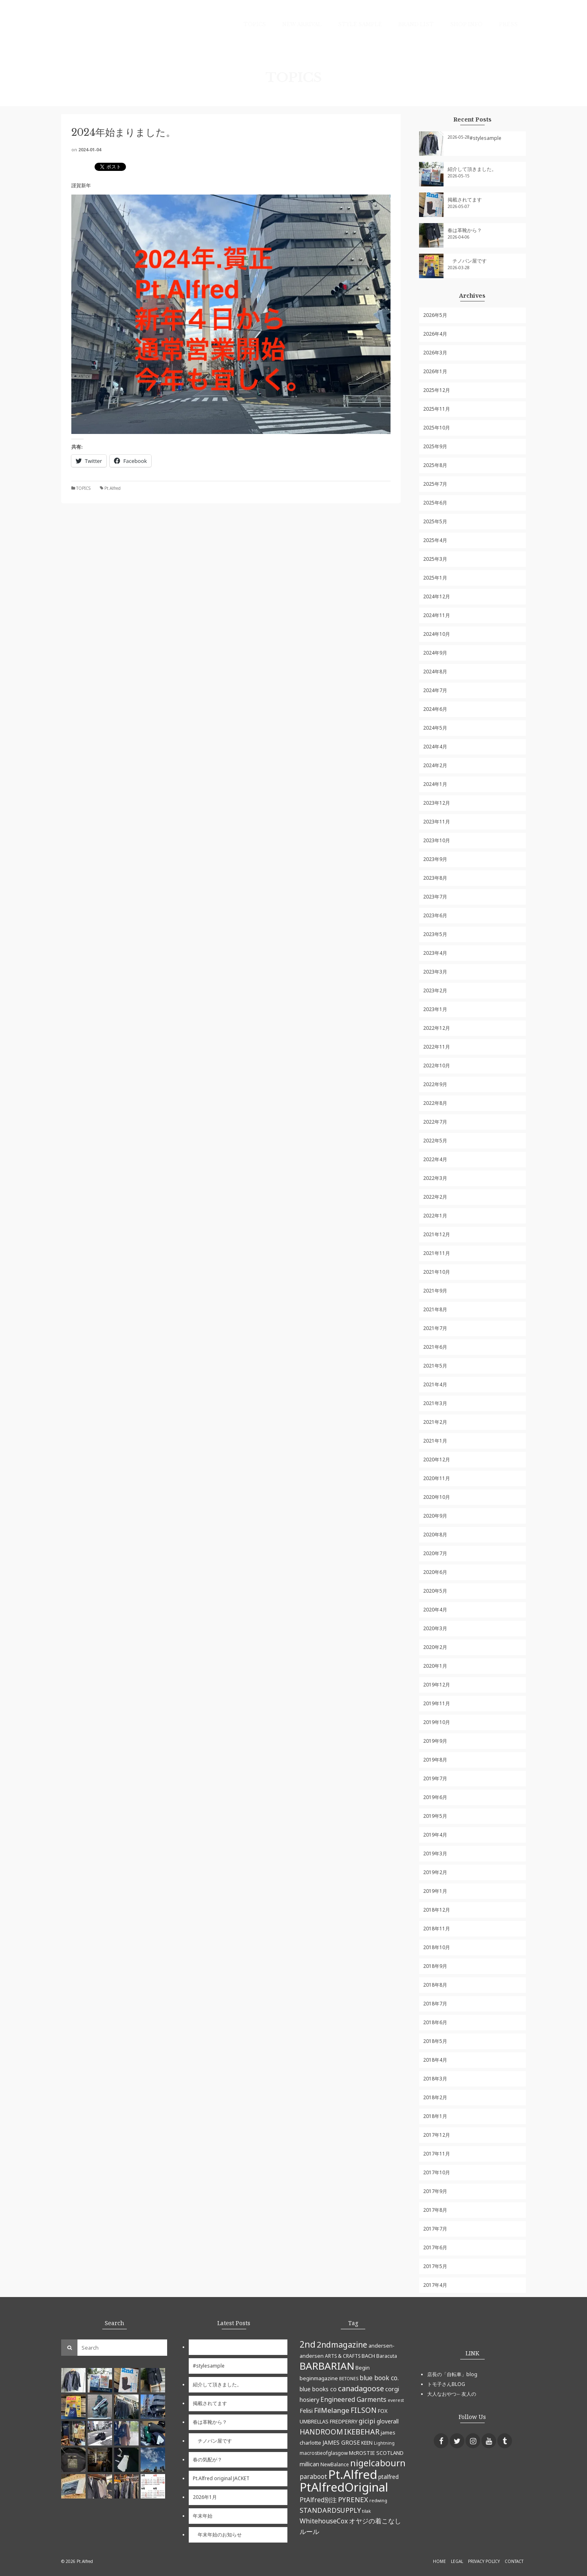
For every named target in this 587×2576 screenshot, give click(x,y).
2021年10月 (436, 1271)
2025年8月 (435, 465)
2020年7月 (435, 1553)
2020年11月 (436, 1478)
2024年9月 (435, 652)
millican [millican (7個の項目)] (309, 2464)
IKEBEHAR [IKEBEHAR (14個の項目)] (362, 2432)
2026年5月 (435, 315)
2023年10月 (436, 840)
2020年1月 (435, 1665)
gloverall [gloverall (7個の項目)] (388, 2421)
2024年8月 (435, 671)
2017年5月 (435, 2266)
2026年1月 (435, 371)
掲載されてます (465, 199)
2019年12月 (436, 1684)
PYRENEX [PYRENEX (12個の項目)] (353, 2499)
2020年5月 (435, 1590)
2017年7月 (435, 2228)
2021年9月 (435, 1290)
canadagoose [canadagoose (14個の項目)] (361, 2388)
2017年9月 (435, 2191)
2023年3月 (435, 971)
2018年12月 (436, 1909)
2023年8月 (435, 877)
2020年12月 (436, 1459)
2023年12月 (436, 802)
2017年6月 (435, 2247)
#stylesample (485, 138)
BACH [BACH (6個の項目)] (368, 2355)
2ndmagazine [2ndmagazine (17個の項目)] (342, 2344)
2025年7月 (435, 483)
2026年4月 (435, 333)
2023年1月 (435, 1009)
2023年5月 (435, 934)
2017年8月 (435, 2209)
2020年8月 (435, 1534)
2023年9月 (435, 859)
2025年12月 (436, 390)
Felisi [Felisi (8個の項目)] (306, 2410)
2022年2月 (435, 1196)
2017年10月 (436, 2172)
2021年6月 (435, 1346)
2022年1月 (435, 1215)
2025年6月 (435, 502)
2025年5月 (435, 521)
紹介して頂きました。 (472, 169)
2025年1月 (435, 577)
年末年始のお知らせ (217, 2534)
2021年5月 (435, 1365)
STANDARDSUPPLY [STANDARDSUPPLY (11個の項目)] (330, 2510)
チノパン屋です (467, 260)
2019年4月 (435, 1834)
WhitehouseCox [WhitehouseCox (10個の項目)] (324, 2520)
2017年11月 (436, 2153)
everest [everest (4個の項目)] (396, 2400)
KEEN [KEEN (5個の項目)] (367, 2442)
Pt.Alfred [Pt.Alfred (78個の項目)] (352, 2474)
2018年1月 (435, 2116)
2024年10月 (436, 634)
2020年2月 (435, 1647)
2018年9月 (435, 1966)
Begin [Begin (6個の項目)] (362, 2367)
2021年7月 (435, 1328)
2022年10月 (436, 1065)
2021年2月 (435, 1422)
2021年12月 (436, 1234)
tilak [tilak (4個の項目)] (366, 2511)
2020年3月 (435, 1628)
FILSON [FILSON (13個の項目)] (364, 2410)
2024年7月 (435, 690)
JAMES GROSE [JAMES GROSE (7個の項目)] (341, 2442)
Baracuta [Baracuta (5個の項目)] (386, 2355)
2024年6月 (435, 709)
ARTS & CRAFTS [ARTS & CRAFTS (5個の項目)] (342, 2355)
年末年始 (202, 2515)
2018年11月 (436, 1928)
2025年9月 (435, 446)
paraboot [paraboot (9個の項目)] (313, 2476)
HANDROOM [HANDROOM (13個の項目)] (321, 2432)
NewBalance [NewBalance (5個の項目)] (334, 2464)
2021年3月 (435, 1403)
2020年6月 (435, 1572)
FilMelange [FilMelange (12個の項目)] (331, 2410)
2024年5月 (435, 727)
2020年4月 (435, 1609)
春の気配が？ (207, 2459)
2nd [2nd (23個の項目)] (308, 2344)
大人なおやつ (442, 2393)
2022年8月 (435, 1103)
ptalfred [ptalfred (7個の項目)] (388, 2477)
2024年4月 (435, 746)
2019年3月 (435, 1853)
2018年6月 (435, 2022)
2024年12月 (436, 596)
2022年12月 (436, 1028)
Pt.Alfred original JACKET (221, 2478)
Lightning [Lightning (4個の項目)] (384, 2443)
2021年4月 (435, 1384)
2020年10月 (436, 1497)
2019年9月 (435, 1740)
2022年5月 (435, 1140)
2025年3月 (435, 558)
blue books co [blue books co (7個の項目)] (318, 2389)
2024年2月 (435, 765)
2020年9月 (435, 1515)
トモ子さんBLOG (446, 2384)
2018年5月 (435, 2041)
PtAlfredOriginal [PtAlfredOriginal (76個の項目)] (344, 2487)
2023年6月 (435, 915)
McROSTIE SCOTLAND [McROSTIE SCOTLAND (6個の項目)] (376, 2452)
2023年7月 (435, 896)
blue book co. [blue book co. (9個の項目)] (379, 2378)
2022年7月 (435, 1121)
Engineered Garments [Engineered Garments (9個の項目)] (353, 2399)
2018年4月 (435, 2059)
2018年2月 (435, 2097)
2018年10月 (436, 1947)
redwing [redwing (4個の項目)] (378, 2500)
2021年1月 (435, 1440)
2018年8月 (435, 1984)
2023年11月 (436, 821)
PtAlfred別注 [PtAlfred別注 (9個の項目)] (318, 2500)
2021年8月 (435, 1309)
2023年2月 (435, 990)
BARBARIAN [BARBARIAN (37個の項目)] (327, 2365)
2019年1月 (435, 1891)
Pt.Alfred (112, 488)
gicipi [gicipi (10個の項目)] (367, 2421)
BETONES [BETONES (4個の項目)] (348, 2378)
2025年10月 (436, 427)
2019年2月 (435, 1872)
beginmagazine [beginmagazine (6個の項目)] (319, 2378)
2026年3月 (435, 352)
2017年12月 (436, 2134)
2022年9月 (435, 1084)
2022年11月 (436, 1046)
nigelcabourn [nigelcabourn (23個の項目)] (378, 2463)
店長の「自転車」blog (452, 2374)
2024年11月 (436, 615)
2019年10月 (436, 1722)
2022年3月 (435, 1178)
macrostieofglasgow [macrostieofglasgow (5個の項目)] (324, 2453)
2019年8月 (435, 1759)
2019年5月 (435, 1815)
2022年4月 (435, 1159)
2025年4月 (435, 540)
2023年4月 (435, 952)
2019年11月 (436, 1703)
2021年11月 (436, 1253)
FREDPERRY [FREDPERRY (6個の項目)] (343, 2421)
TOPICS (83, 488)
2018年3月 (435, 2078)
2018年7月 (435, 2003)
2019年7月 (435, 1778)
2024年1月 (435, 784)
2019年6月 (435, 1797)
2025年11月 (436, 408)
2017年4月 (435, 2285)
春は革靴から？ (465, 230)
